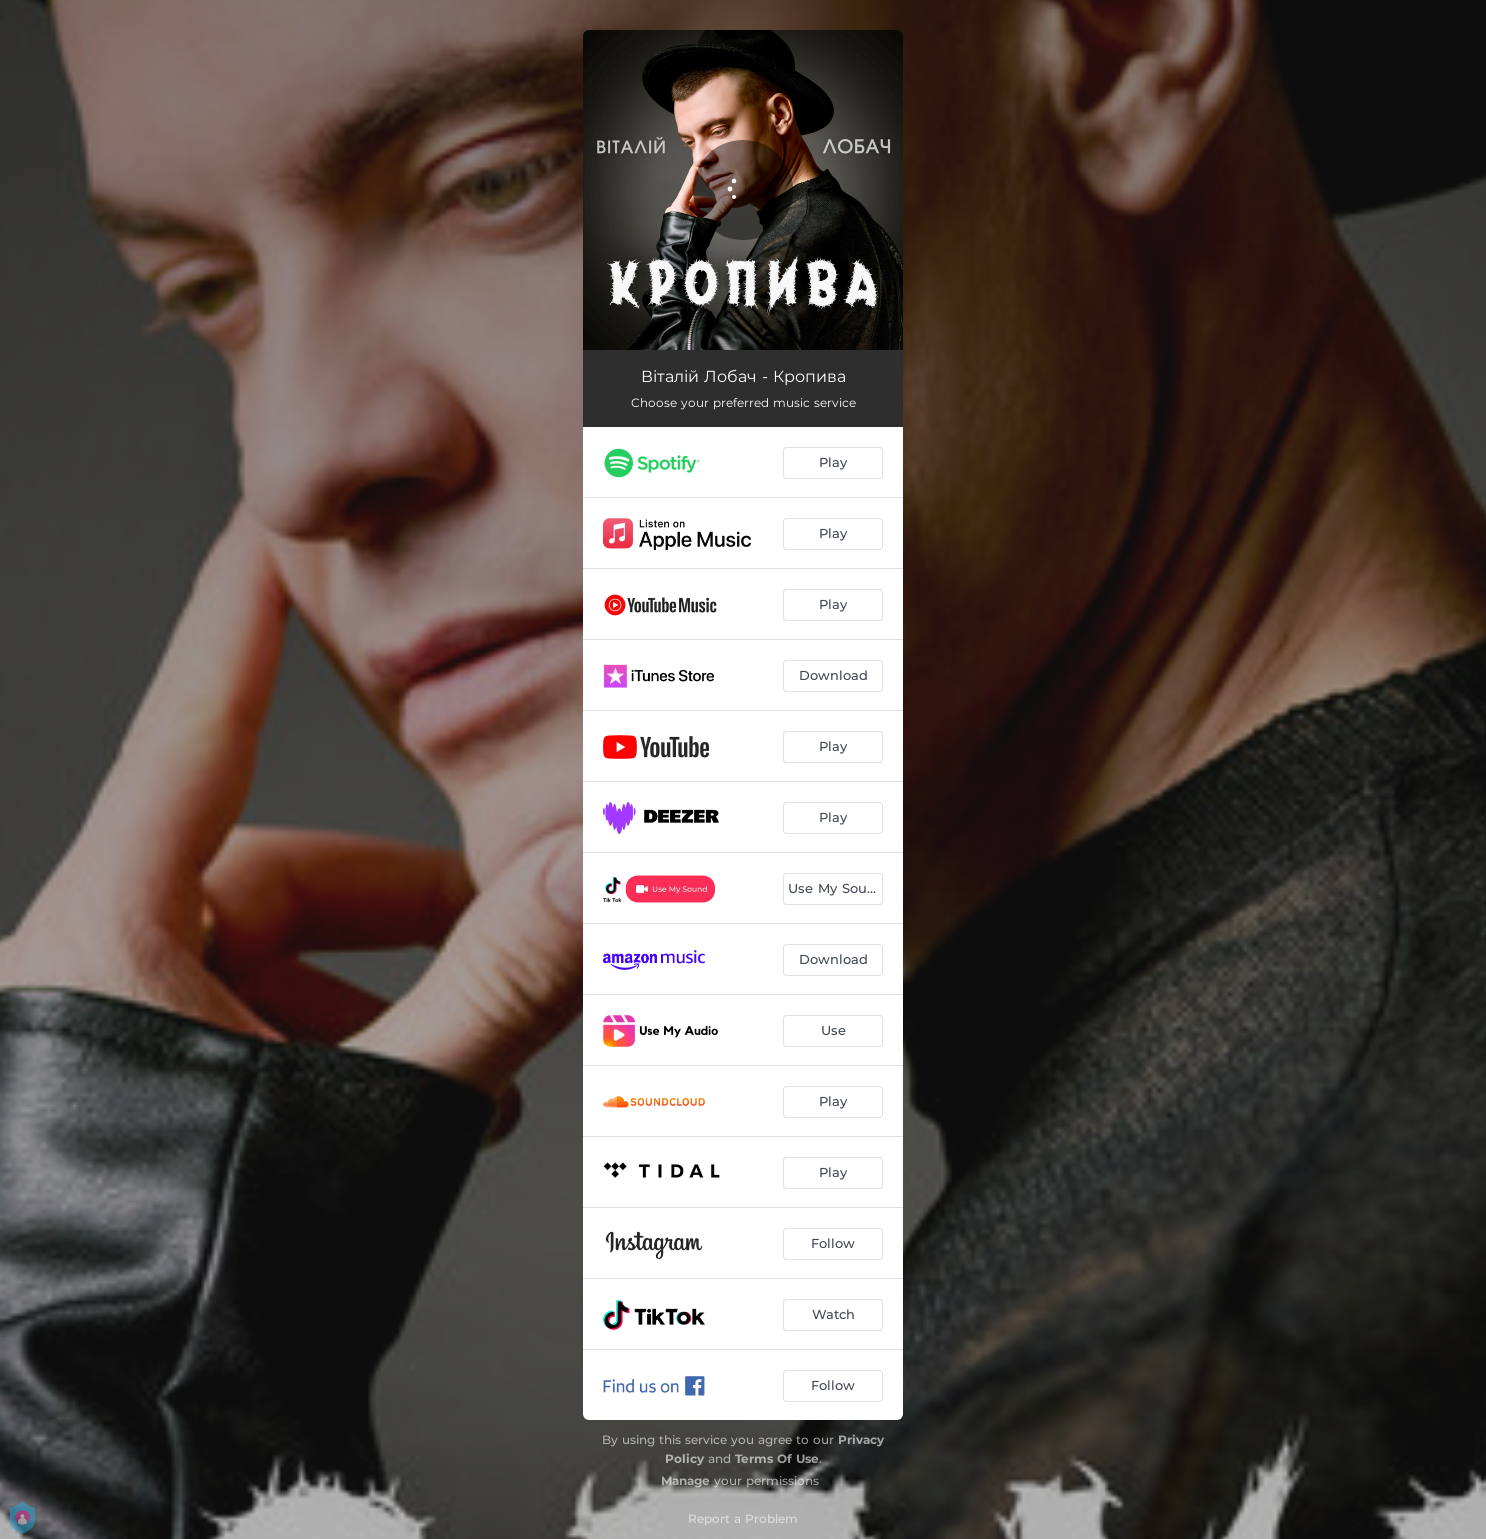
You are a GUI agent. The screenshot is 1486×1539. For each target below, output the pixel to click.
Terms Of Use (777, 1458)
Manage (685, 1480)
